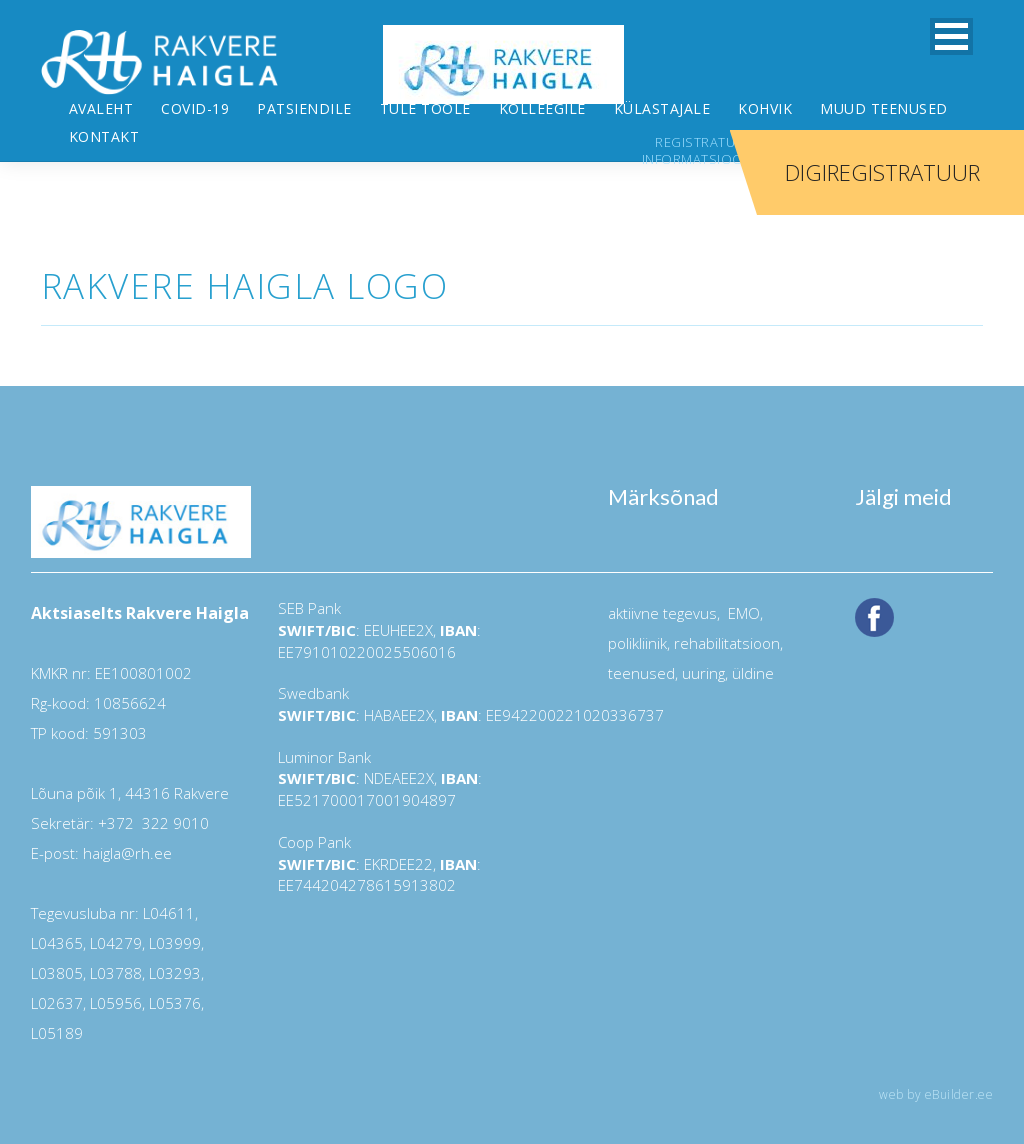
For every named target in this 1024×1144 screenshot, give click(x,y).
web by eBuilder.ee (936, 1039)
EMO (742, 558)
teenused (641, 618)
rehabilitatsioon (727, 588)
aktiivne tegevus (662, 558)
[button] (951, 36)
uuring (703, 618)
